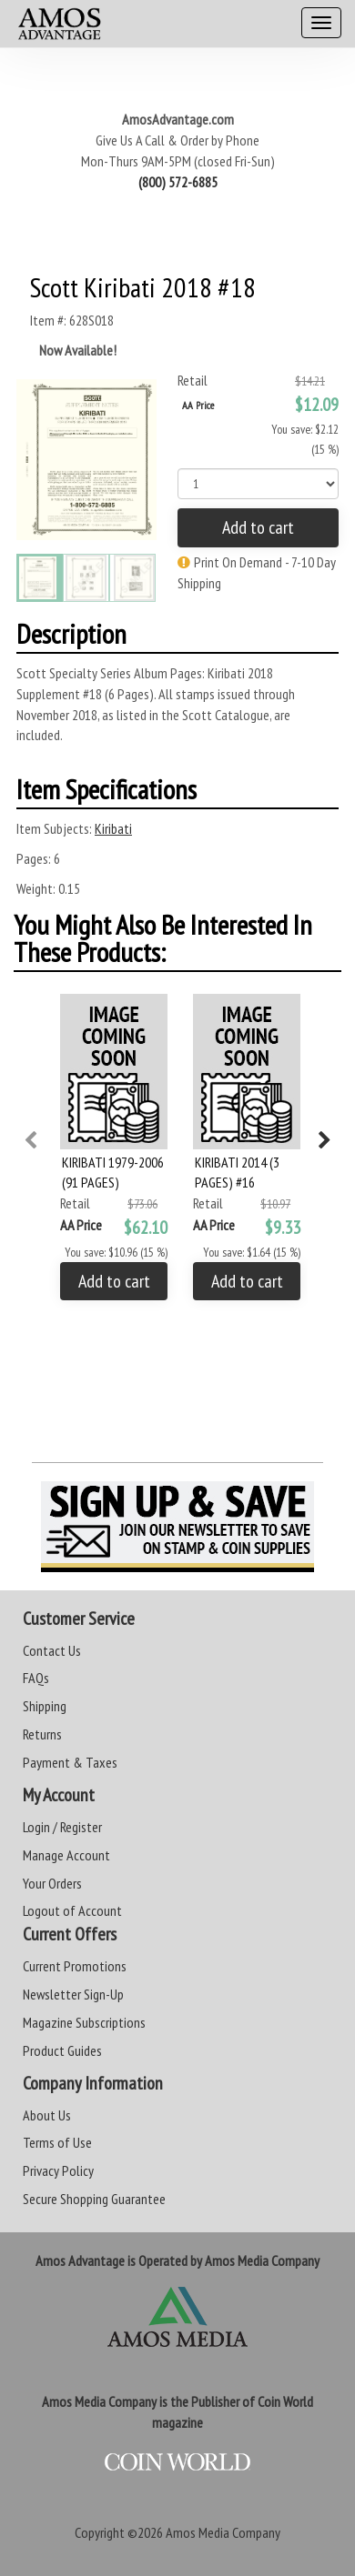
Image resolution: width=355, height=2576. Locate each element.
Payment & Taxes (70, 1762)
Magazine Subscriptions (84, 2022)
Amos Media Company (223, 2532)
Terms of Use (57, 2142)
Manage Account (66, 1855)
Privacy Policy (58, 2170)
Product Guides (62, 2050)
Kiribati (113, 828)
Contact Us (52, 1650)
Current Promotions (75, 1966)
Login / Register (62, 1827)
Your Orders (52, 1883)
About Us (47, 2115)
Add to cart (258, 527)
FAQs (36, 1678)
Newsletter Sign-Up (73, 1994)
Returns (42, 1734)
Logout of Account (72, 1910)
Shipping (44, 1706)
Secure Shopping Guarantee (94, 2199)
